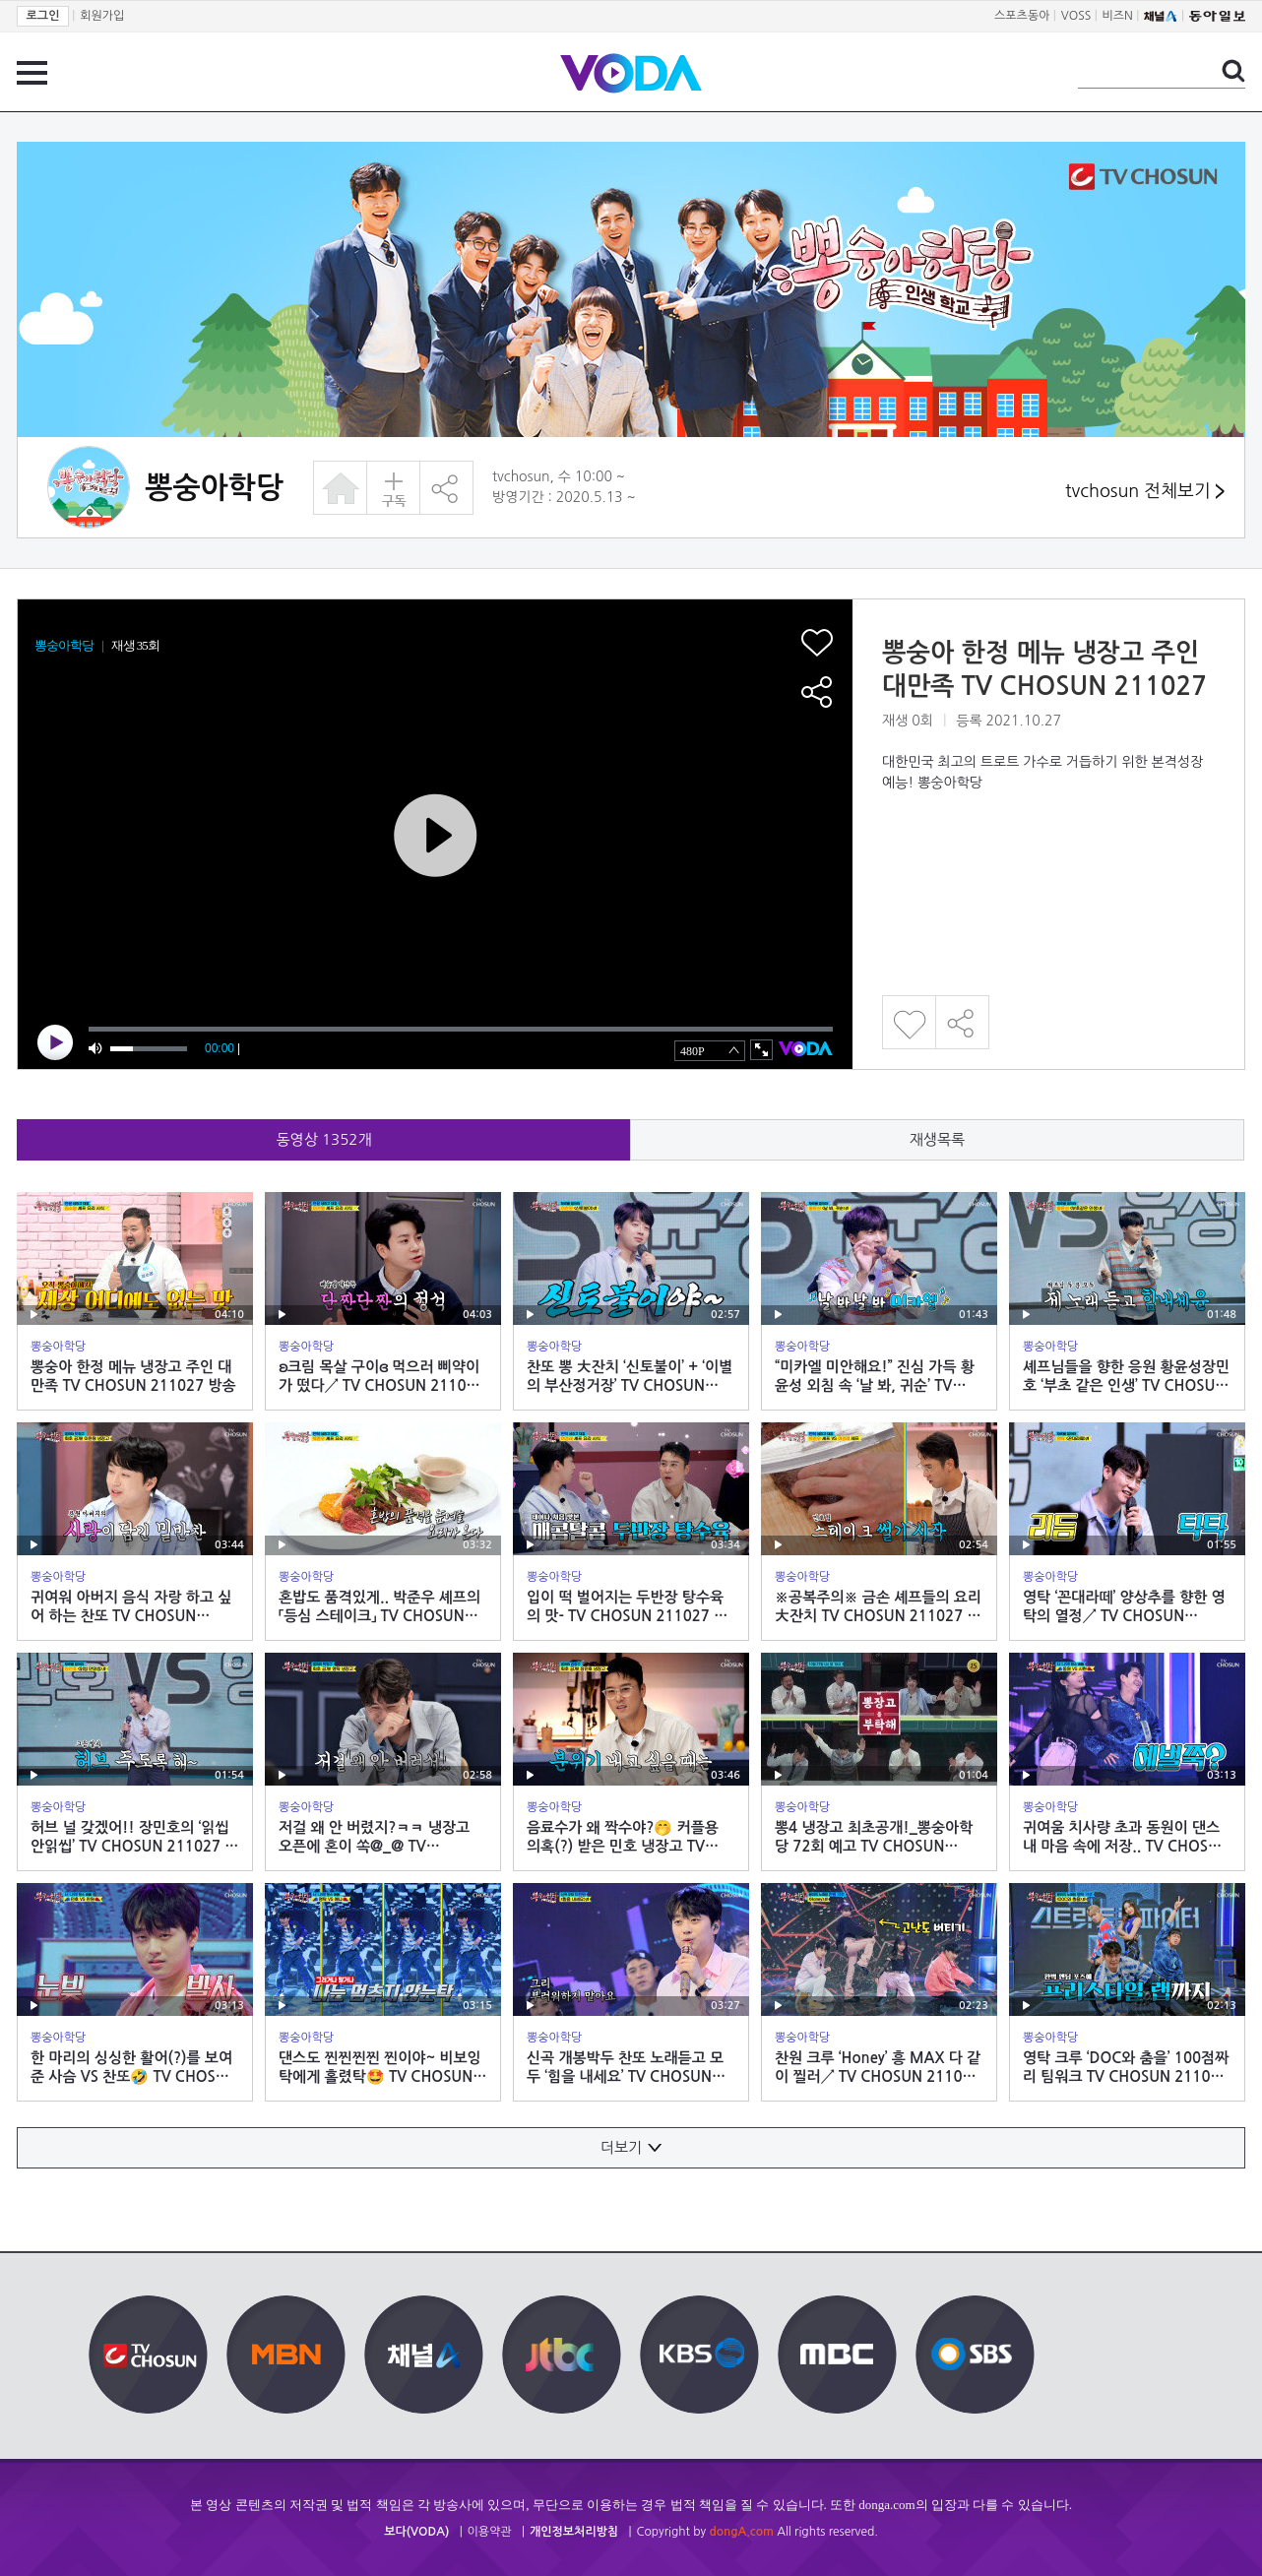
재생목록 (937, 1139)
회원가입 (102, 16)
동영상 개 (324, 1139)
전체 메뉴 (32, 73)
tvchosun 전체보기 (1145, 491)
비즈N (1118, 16)
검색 (1233, 71)
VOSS (1076, 16)
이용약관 (490, 2532)
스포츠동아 (1021, 16)
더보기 (631, 2147)
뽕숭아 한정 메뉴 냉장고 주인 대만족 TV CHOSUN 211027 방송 (1044, 686)
